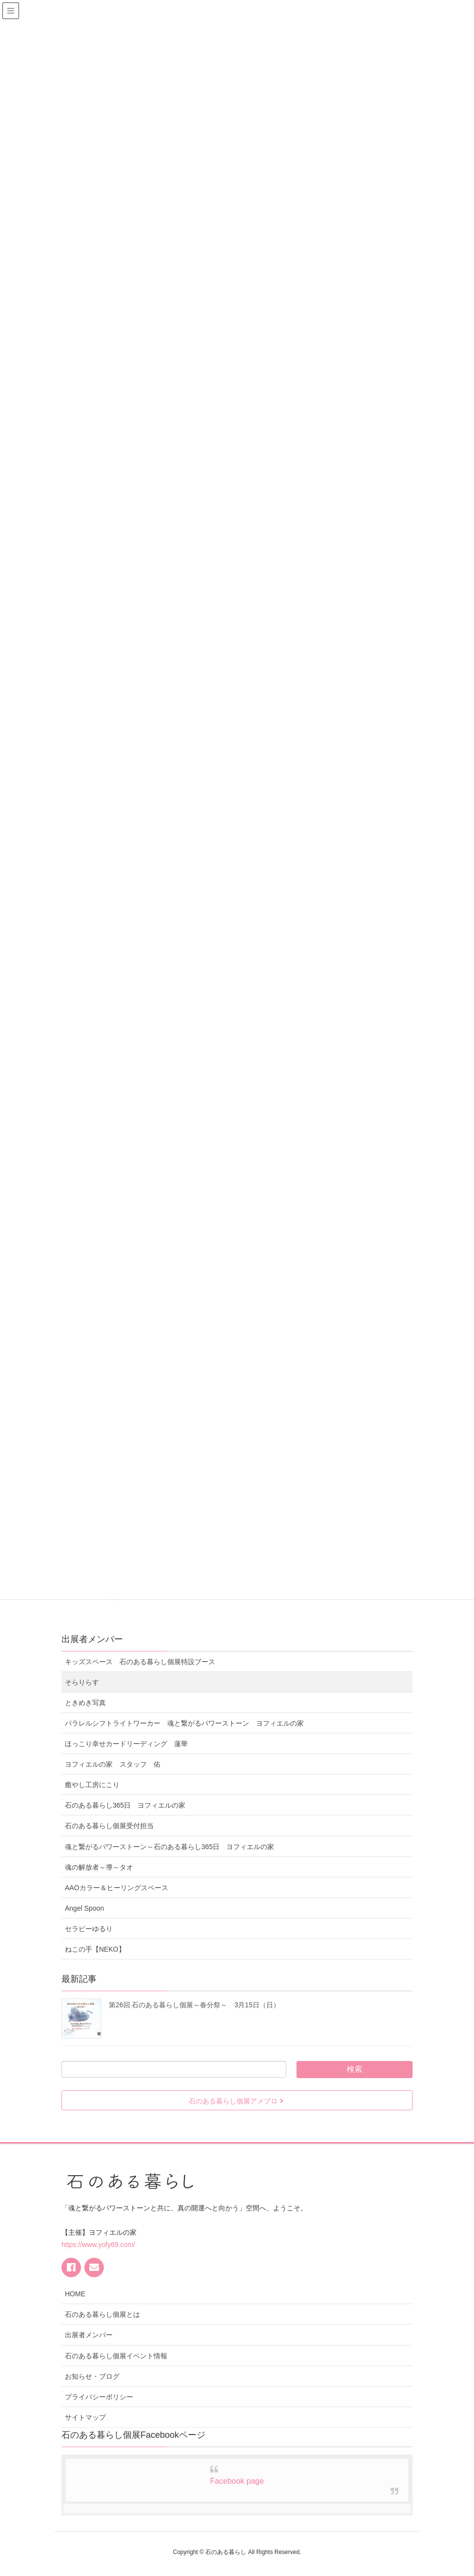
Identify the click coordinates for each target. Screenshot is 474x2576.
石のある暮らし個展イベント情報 (116, 2356)
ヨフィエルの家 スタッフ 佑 (112, 1764)
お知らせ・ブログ (92, 2376)
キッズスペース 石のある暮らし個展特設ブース (143, 1662)
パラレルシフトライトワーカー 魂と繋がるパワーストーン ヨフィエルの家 (184, 1723)
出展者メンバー (89, 2335)
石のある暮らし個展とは (102, 2314)
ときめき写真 (85, 1703)
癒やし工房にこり (92, 1785)
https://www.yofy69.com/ (98, 2244)
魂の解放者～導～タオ (99, 1867)
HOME (75, 2294)
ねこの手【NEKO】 (95, 1949)
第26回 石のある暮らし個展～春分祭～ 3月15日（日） (194, 2005)
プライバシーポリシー (99, 2397)
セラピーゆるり (89, 1929)
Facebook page (237, 2481)
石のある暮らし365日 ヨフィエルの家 (125, 1805)
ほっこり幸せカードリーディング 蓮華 (126, 1744)
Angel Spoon (84, 1908)
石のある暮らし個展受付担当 (109, 1826)
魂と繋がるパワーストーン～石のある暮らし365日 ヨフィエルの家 (169, 1847)
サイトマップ (85, 2417)
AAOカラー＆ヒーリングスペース (116, 1888)
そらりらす (82, 1682)
